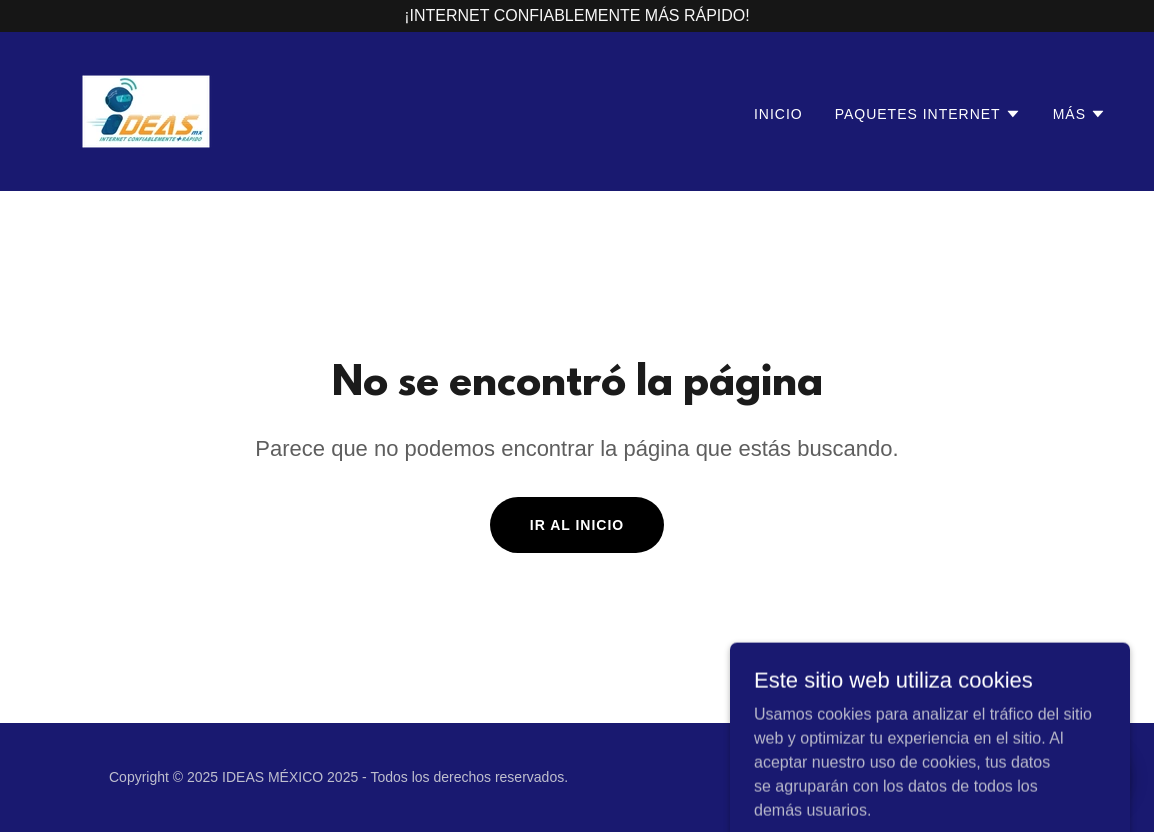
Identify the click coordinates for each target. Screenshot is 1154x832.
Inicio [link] (778, 114)
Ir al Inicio (577, 525)
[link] (146, 110)
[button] (928, 114)
